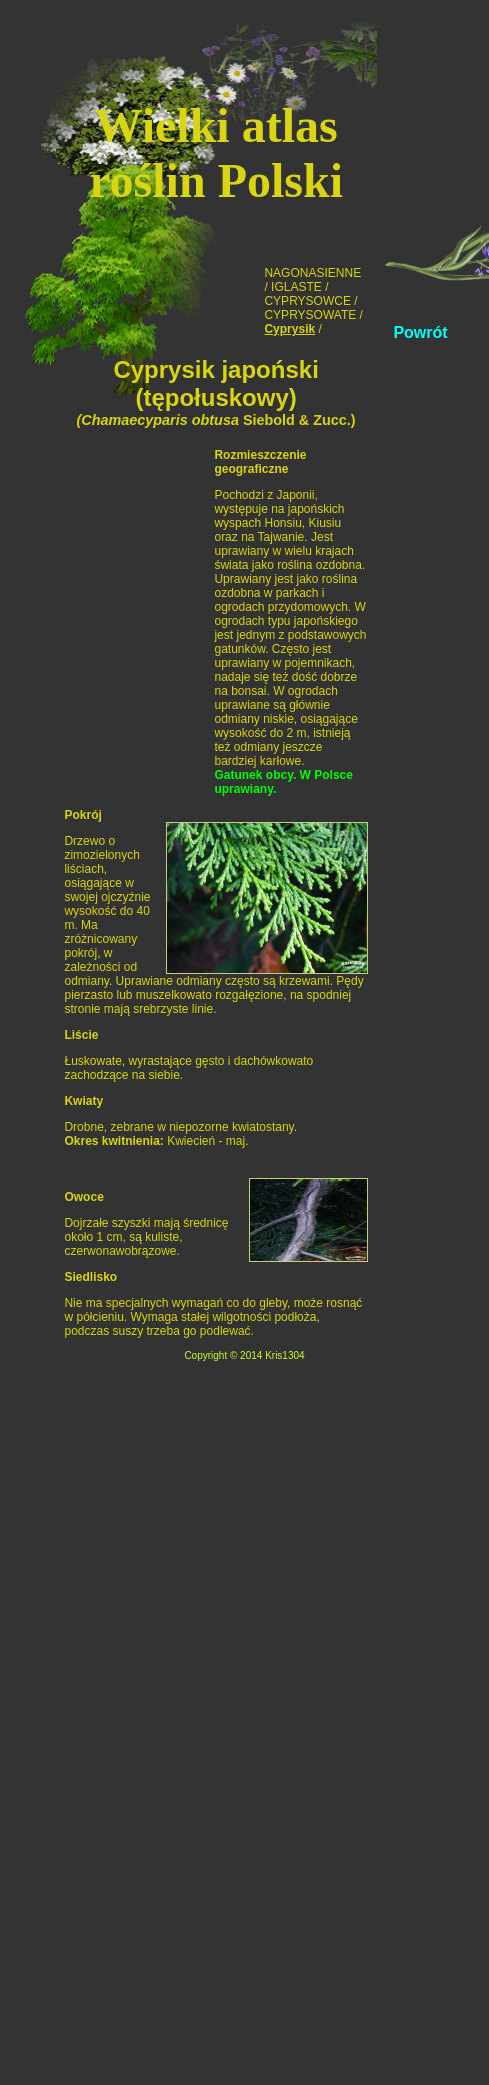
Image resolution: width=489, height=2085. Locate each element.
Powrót (420, 332)
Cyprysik (289, 329)
